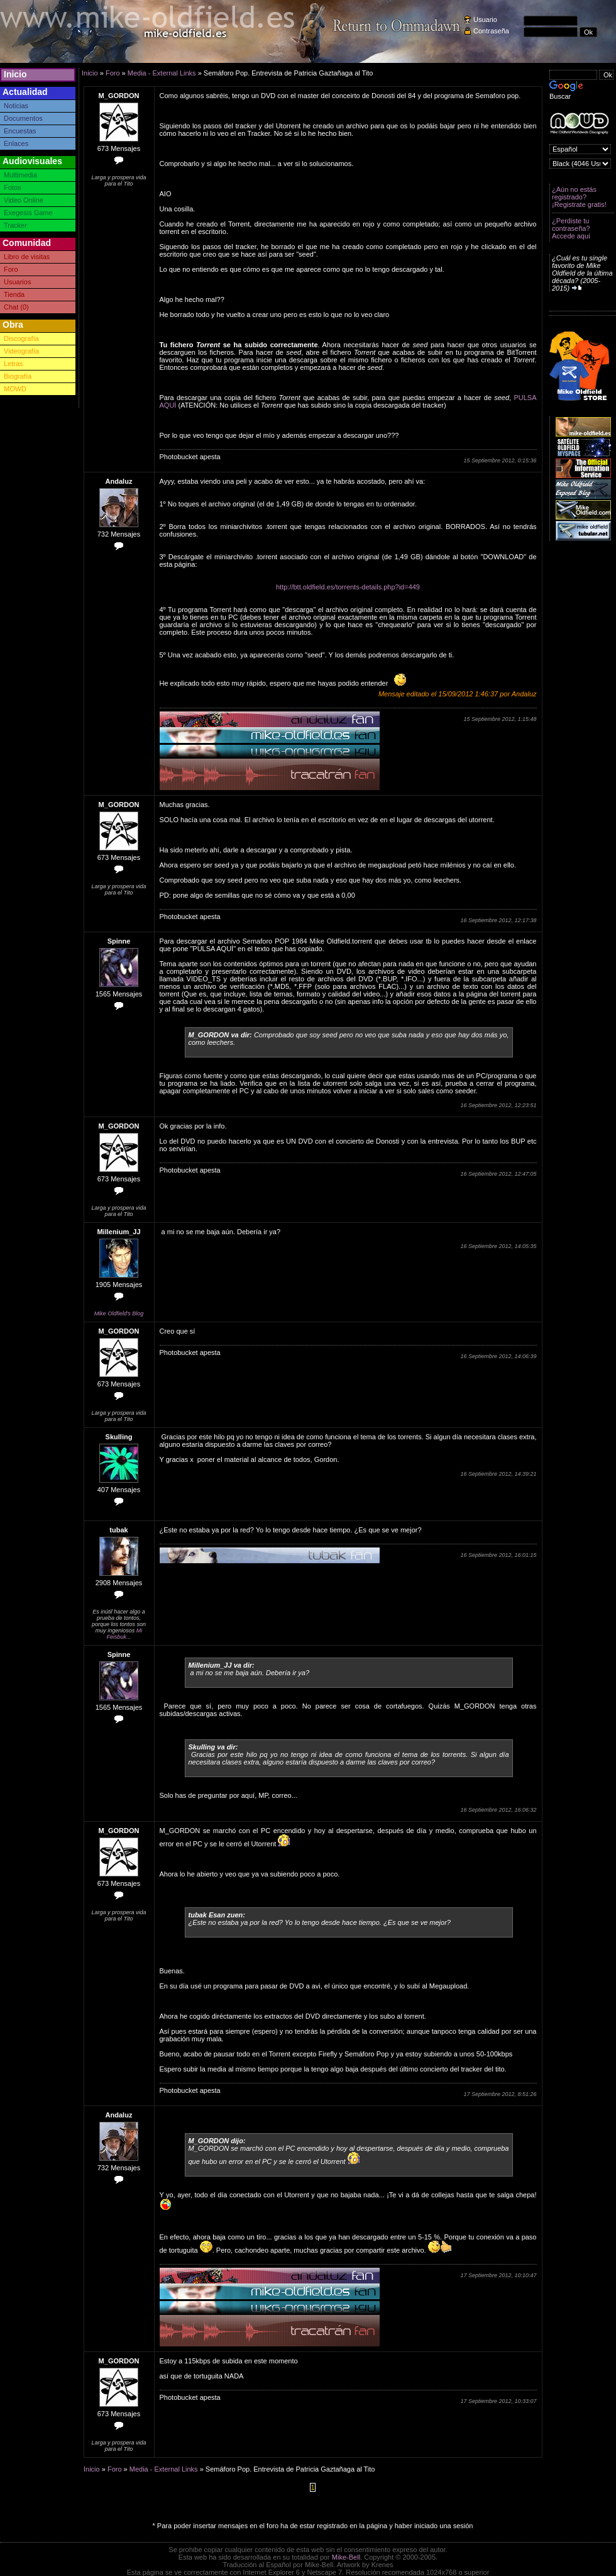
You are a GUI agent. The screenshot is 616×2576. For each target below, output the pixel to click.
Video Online (23, 200)
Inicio (15, 74)
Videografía (21, 351)
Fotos (12, 187)
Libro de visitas (27, 256)
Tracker (15, 225)
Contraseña (491, 31)
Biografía (17, 376)
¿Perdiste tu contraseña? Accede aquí (571, 228)
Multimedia (20, 175)
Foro (11, 269)
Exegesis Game (28, 212)
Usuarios (17, 282)
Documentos (23, 118)
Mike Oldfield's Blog (119, 1313)
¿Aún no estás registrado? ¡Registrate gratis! (579, 197)
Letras (13, 363)
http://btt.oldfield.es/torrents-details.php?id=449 (348, 587)
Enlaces (16, 143)
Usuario (485, 19)
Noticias (16, 105)
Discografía (21, 338)
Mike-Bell (346, 2557)
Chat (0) (16, 307)
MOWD (15, 389)
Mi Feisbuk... (124, 1633)
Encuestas (20, 131)
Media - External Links (162, 73)
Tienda (14, 294)
